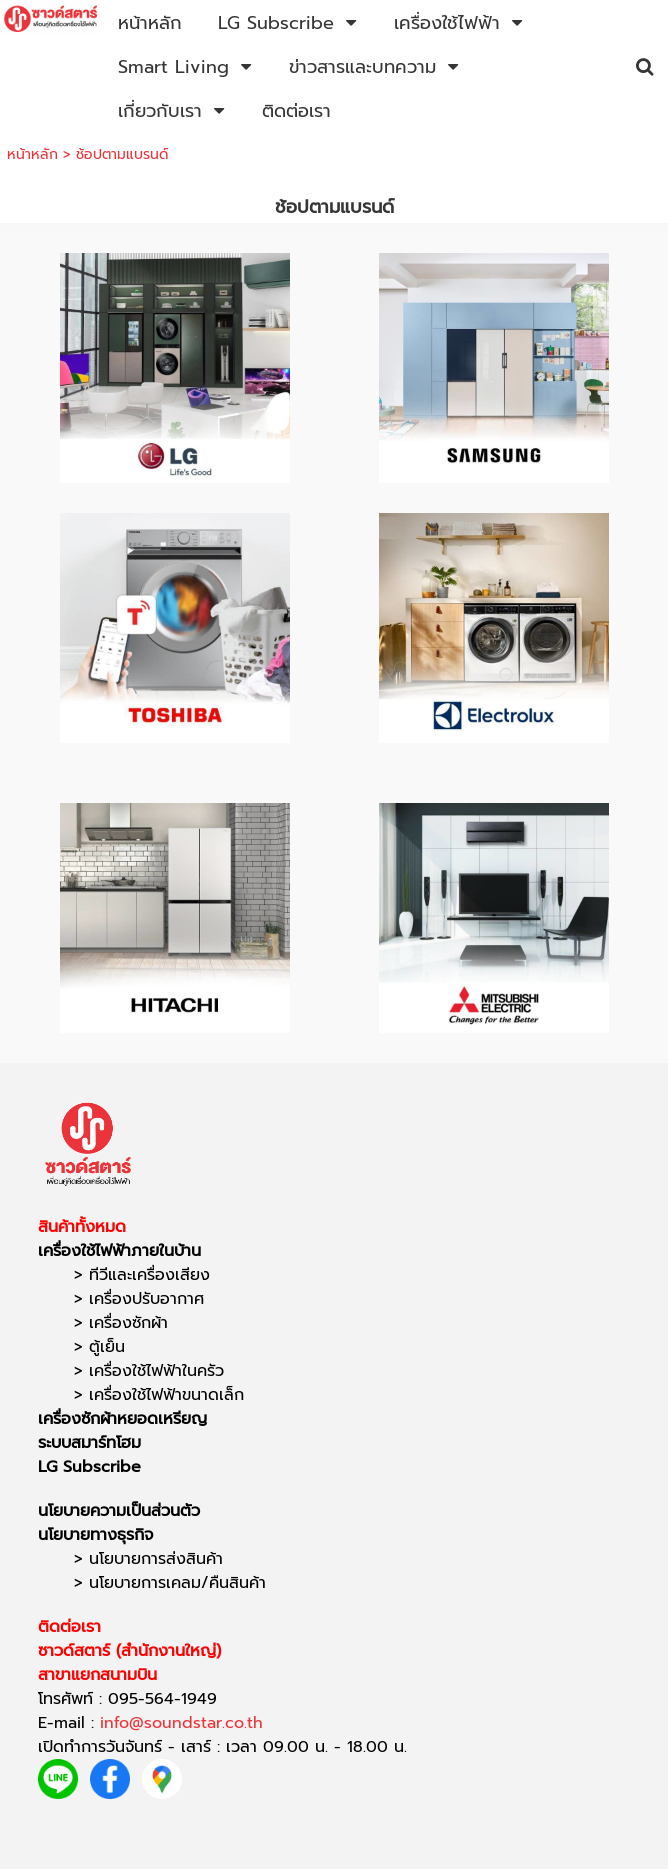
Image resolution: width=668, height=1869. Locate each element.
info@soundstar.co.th (181, 1723)
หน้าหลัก (32, 154)
